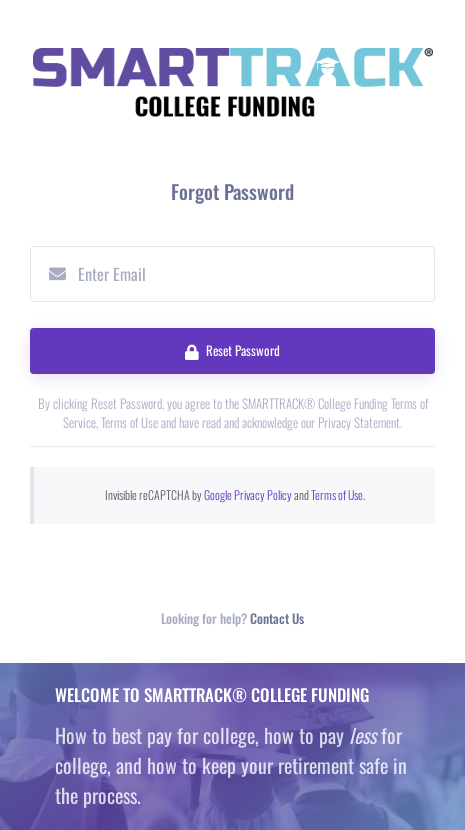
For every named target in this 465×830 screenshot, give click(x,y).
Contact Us (277, 618)
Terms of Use (337, 494)
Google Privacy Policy (248, 494)
